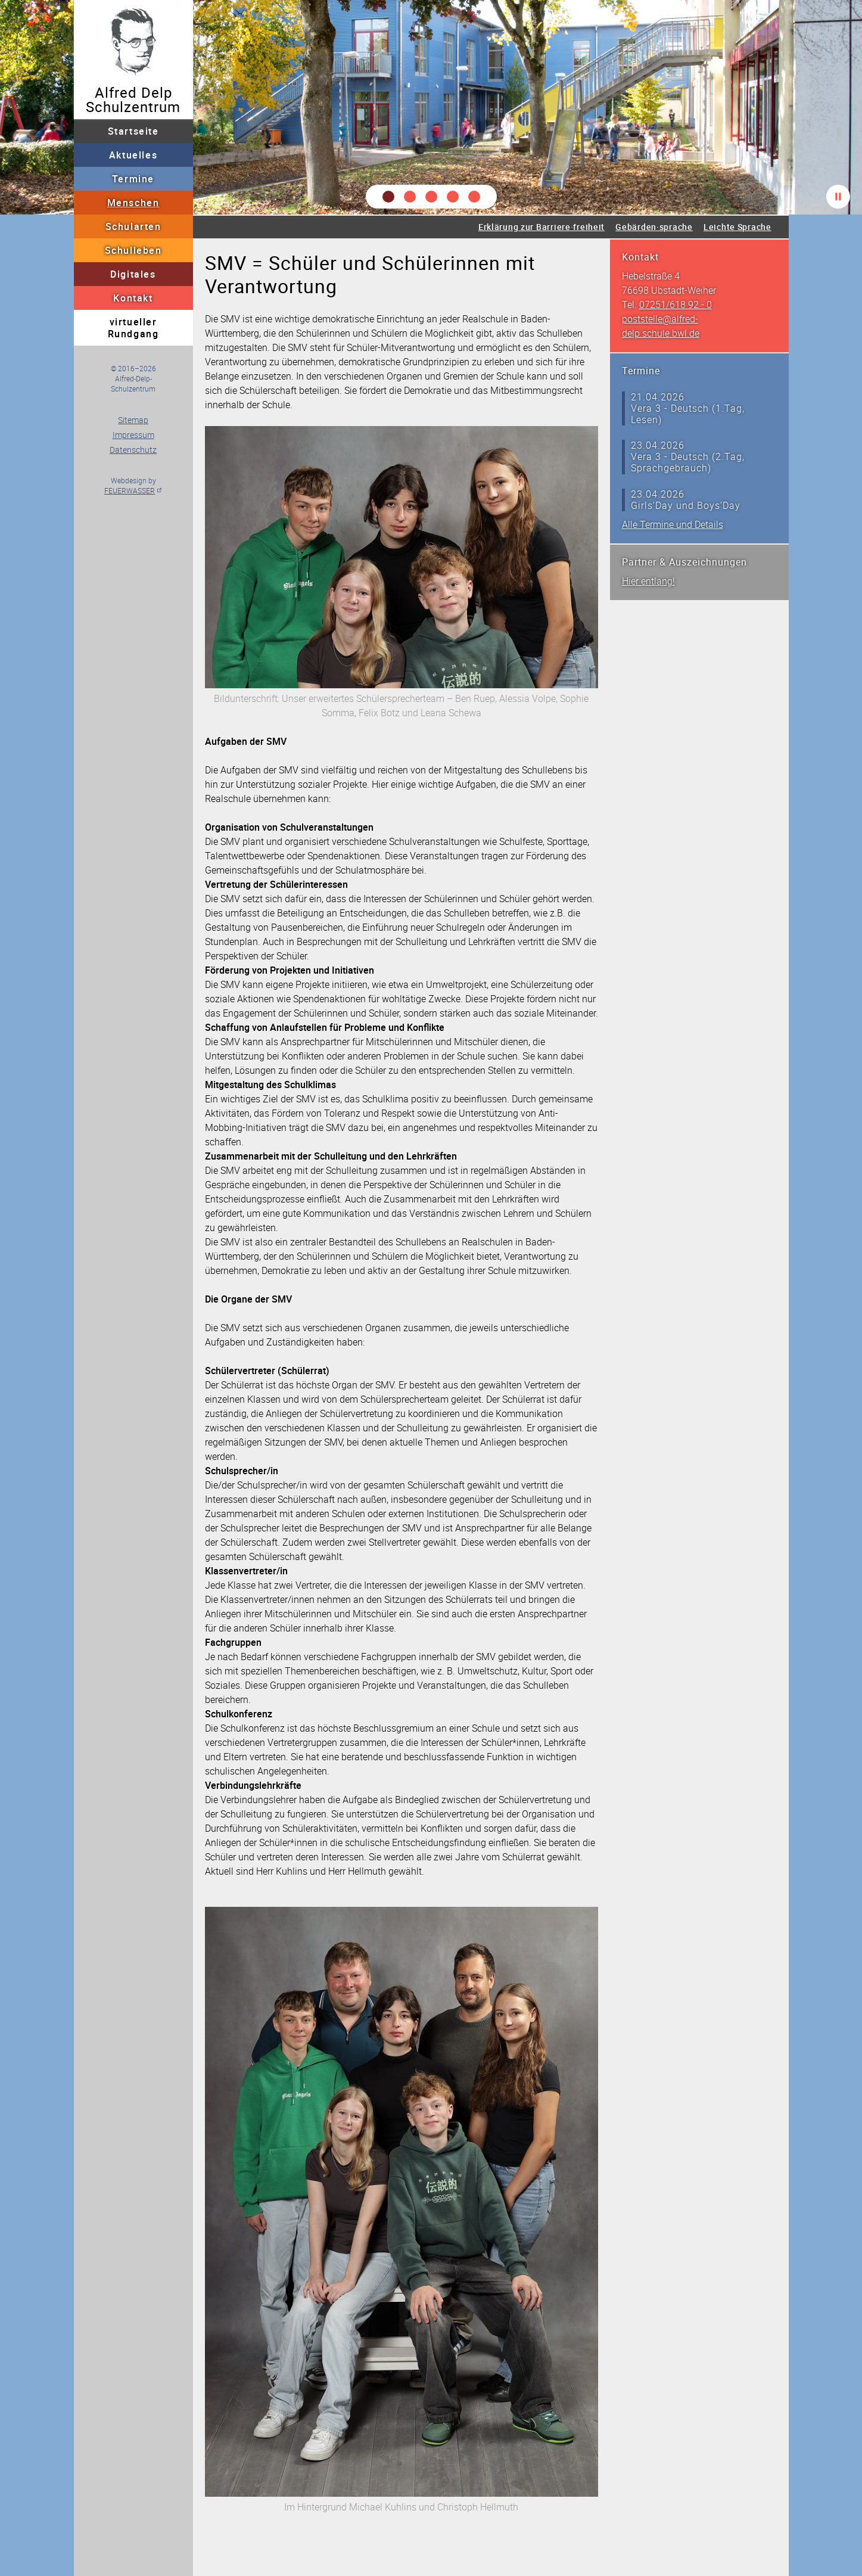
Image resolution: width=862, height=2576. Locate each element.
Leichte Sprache (737, 226)
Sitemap (133, 419)
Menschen (133, 202)
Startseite (133, 131)
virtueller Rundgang (133, 327)
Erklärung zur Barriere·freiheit (541, 226)
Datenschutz (133, 449)
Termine (133, 178)
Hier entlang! (648, 581)
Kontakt (133, 297)
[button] (388, 197)
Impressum (133, 434)
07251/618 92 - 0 (675, 304)
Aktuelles (133, 154)
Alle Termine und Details (672, 524)
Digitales (132, 274)
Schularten (133, 226)
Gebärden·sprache (654, 226)
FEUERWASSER (129, 490)
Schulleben (133, 250)
